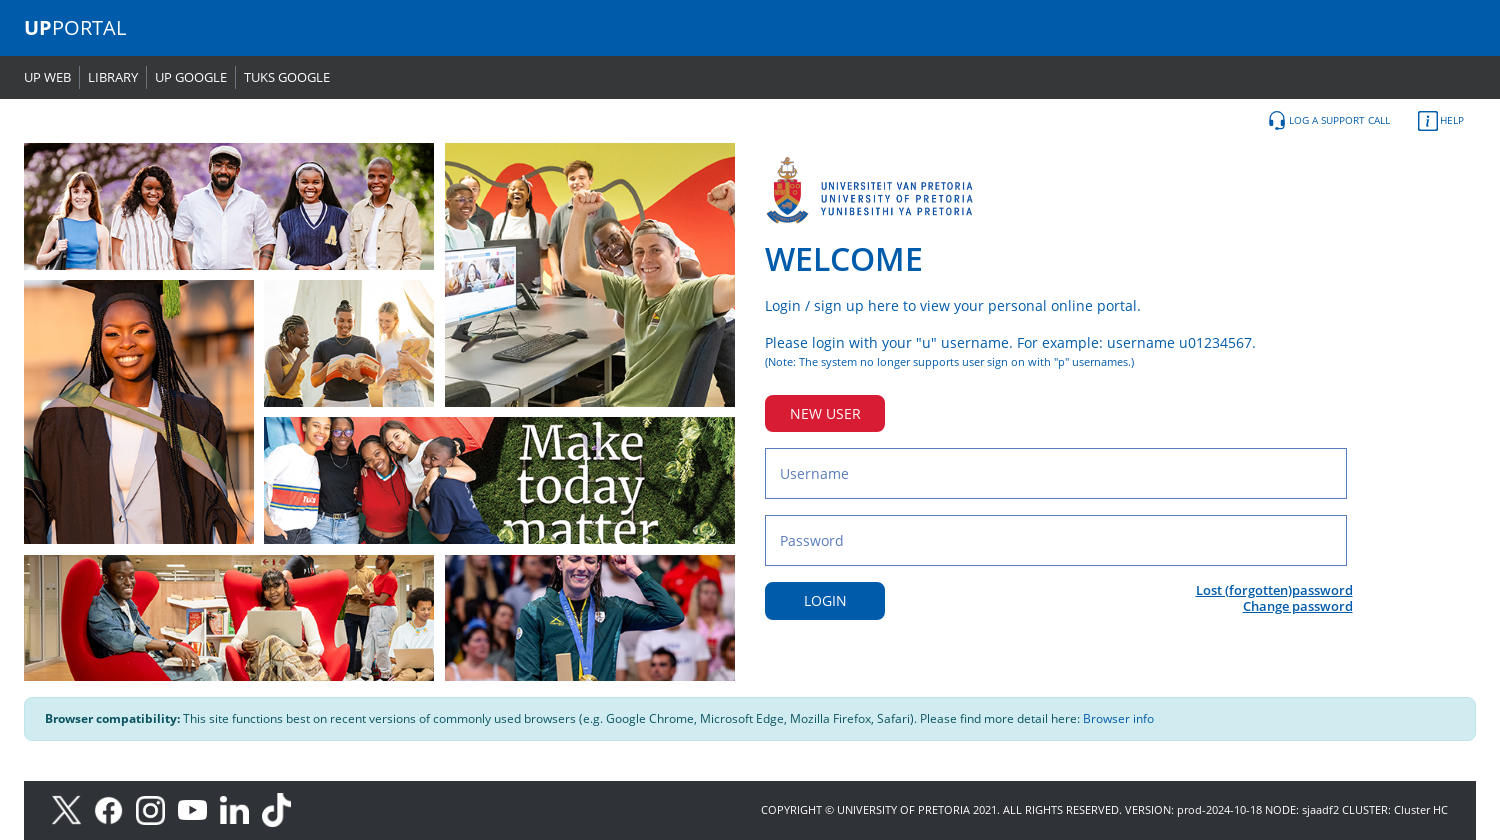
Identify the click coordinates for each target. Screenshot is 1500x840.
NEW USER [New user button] (825, 413)
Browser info (1118, 718)
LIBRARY (113, 77)
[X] (71, 808)
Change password (1298, 606)
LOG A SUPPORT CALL (1328, 121)
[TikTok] (281, 808)
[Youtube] (199, 808)
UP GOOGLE (191, 77)
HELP (1441, 121)
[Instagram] (157, 808)
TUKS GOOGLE (287, 77)
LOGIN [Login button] (825, 600)
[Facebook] (115, 808)
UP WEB (47, 77)
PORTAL (75, 27)
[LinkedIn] (239, 808)
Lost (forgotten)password (1274, 590)
